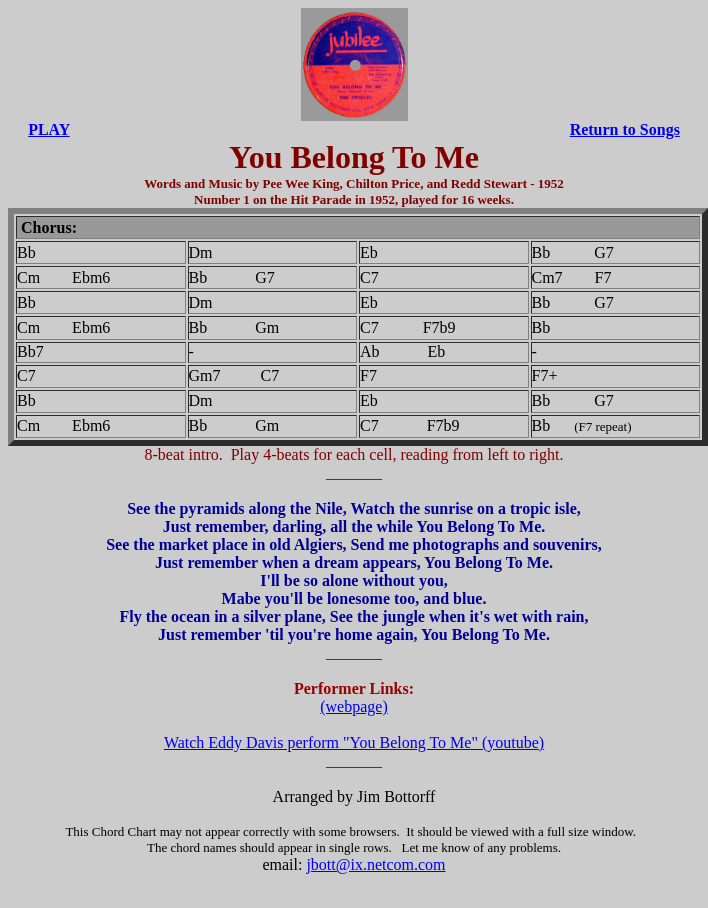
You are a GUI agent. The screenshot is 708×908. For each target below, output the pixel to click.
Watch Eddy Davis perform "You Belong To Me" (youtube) (354, 742)
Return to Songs (625, 129)
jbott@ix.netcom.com (375, 864)
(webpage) (354, 706)
